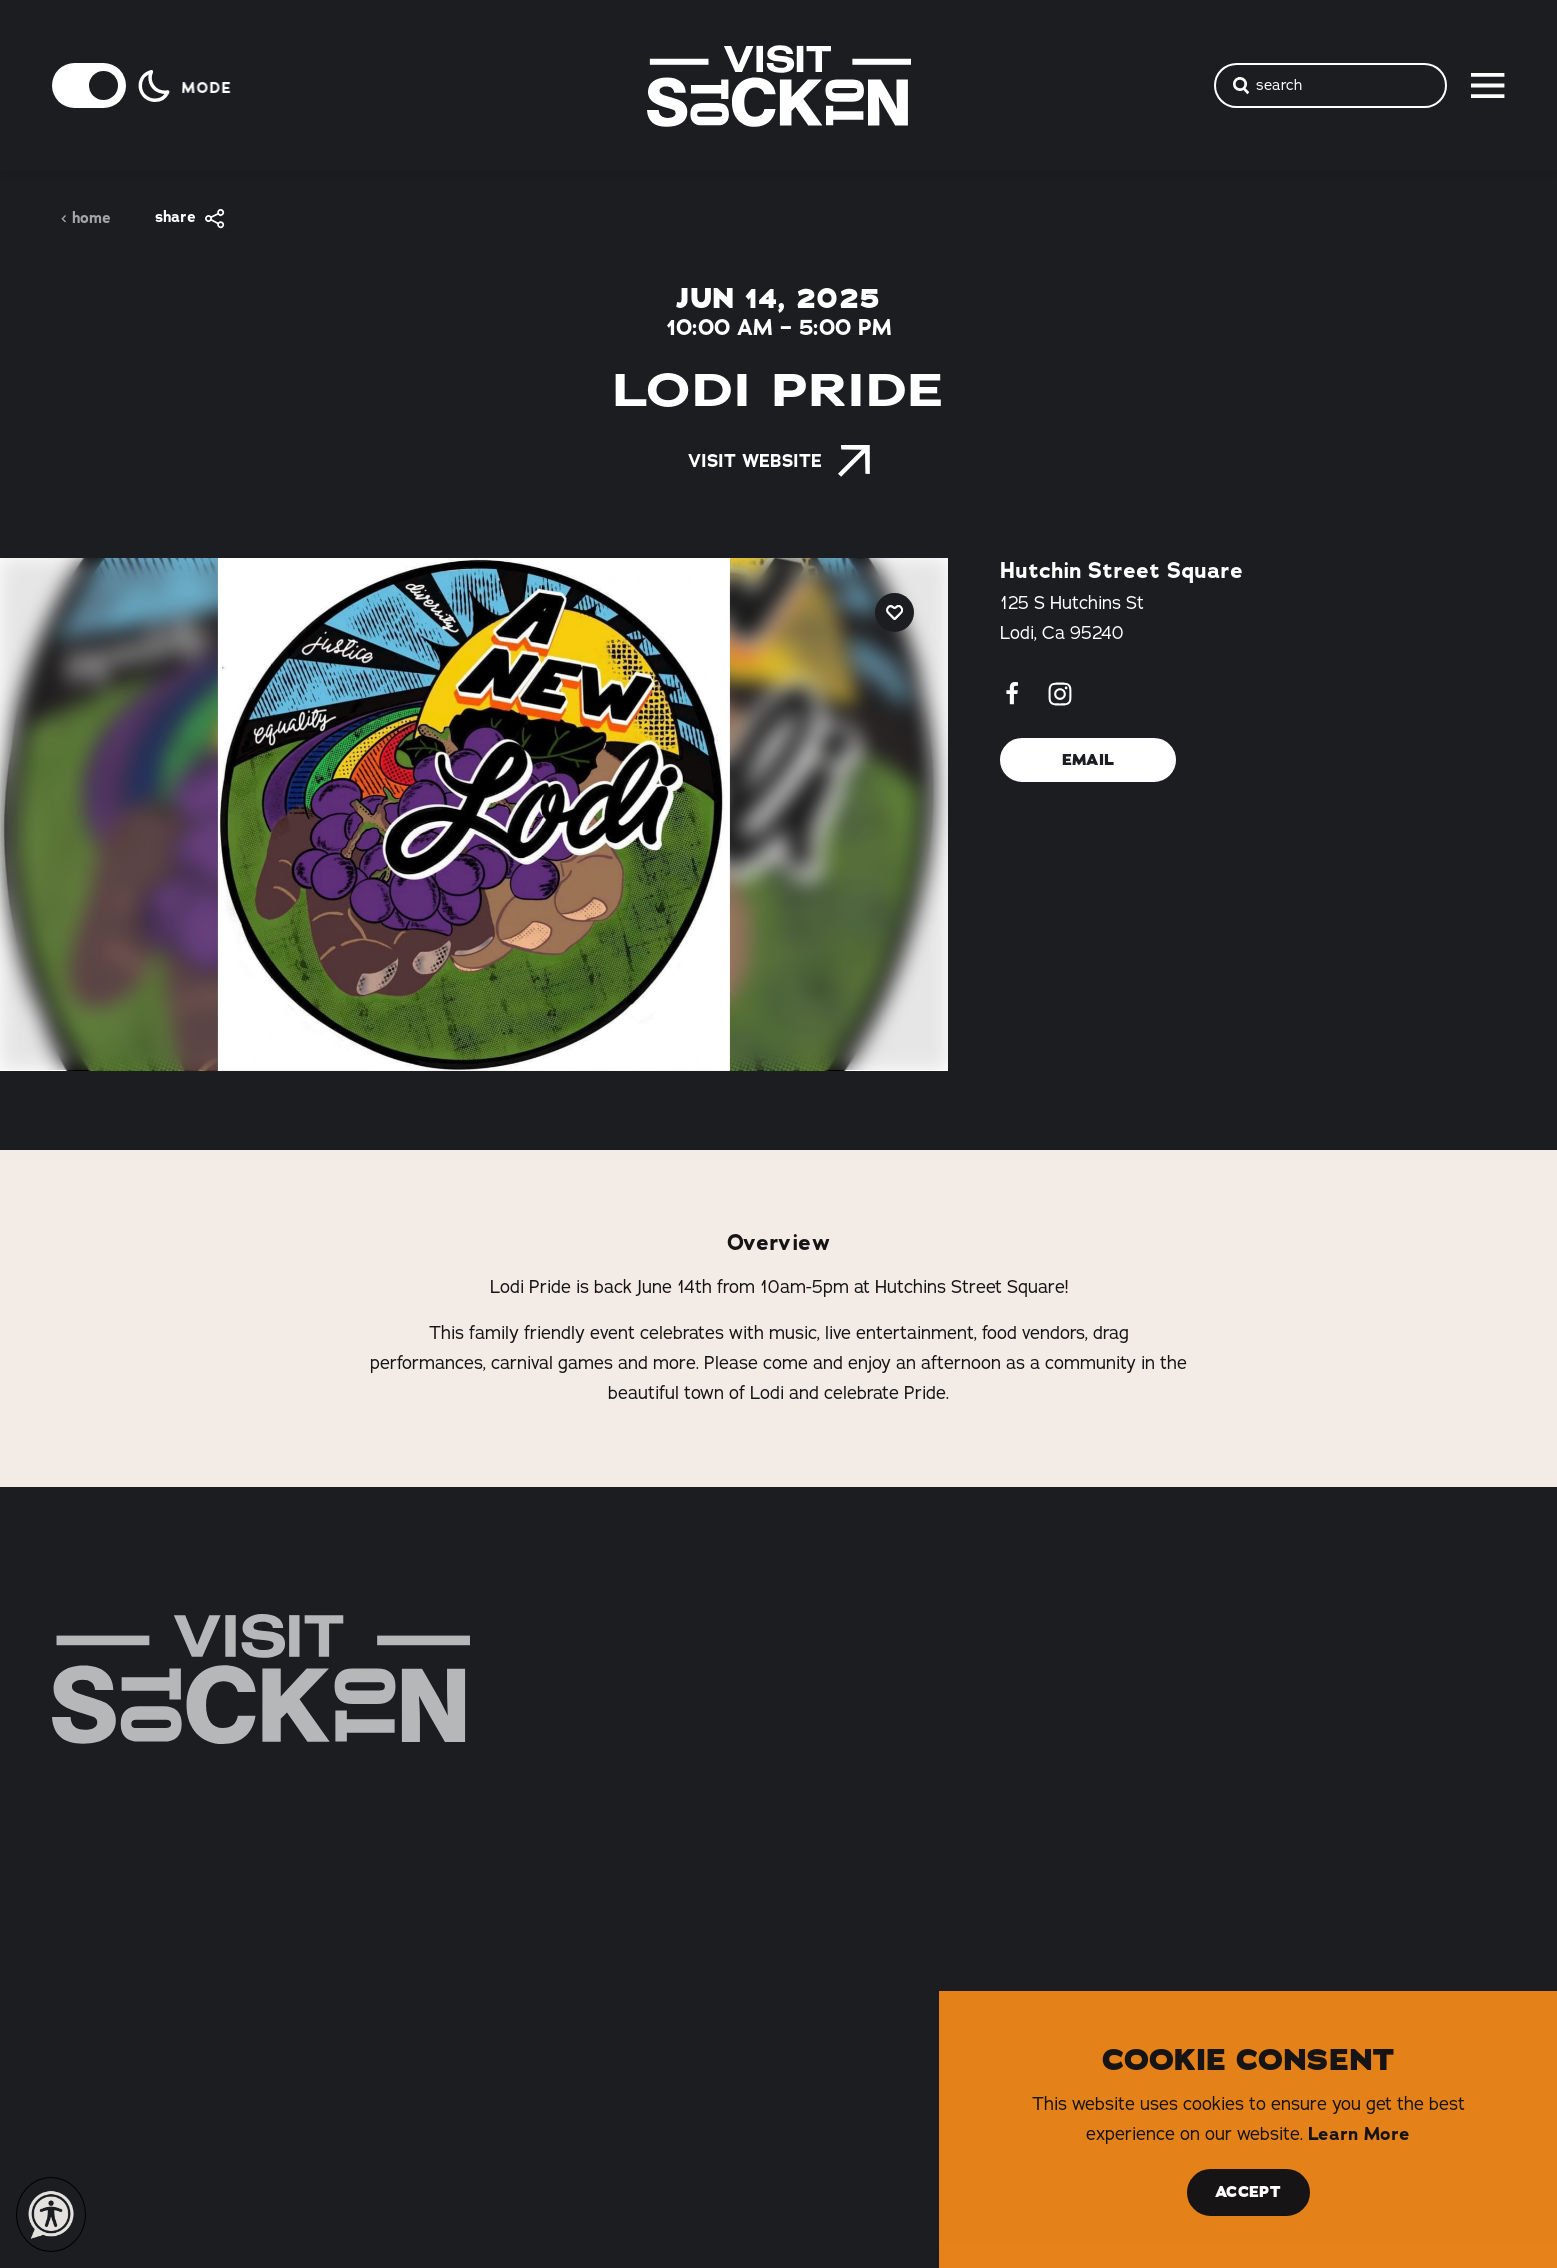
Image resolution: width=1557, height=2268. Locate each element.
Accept (1248, 2192)
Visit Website (779, 461)
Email (1088, 760)
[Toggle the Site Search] (1331, 85)
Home (85, 218)
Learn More (1359, 2134)
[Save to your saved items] (894, 612)
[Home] (261, 1678)
